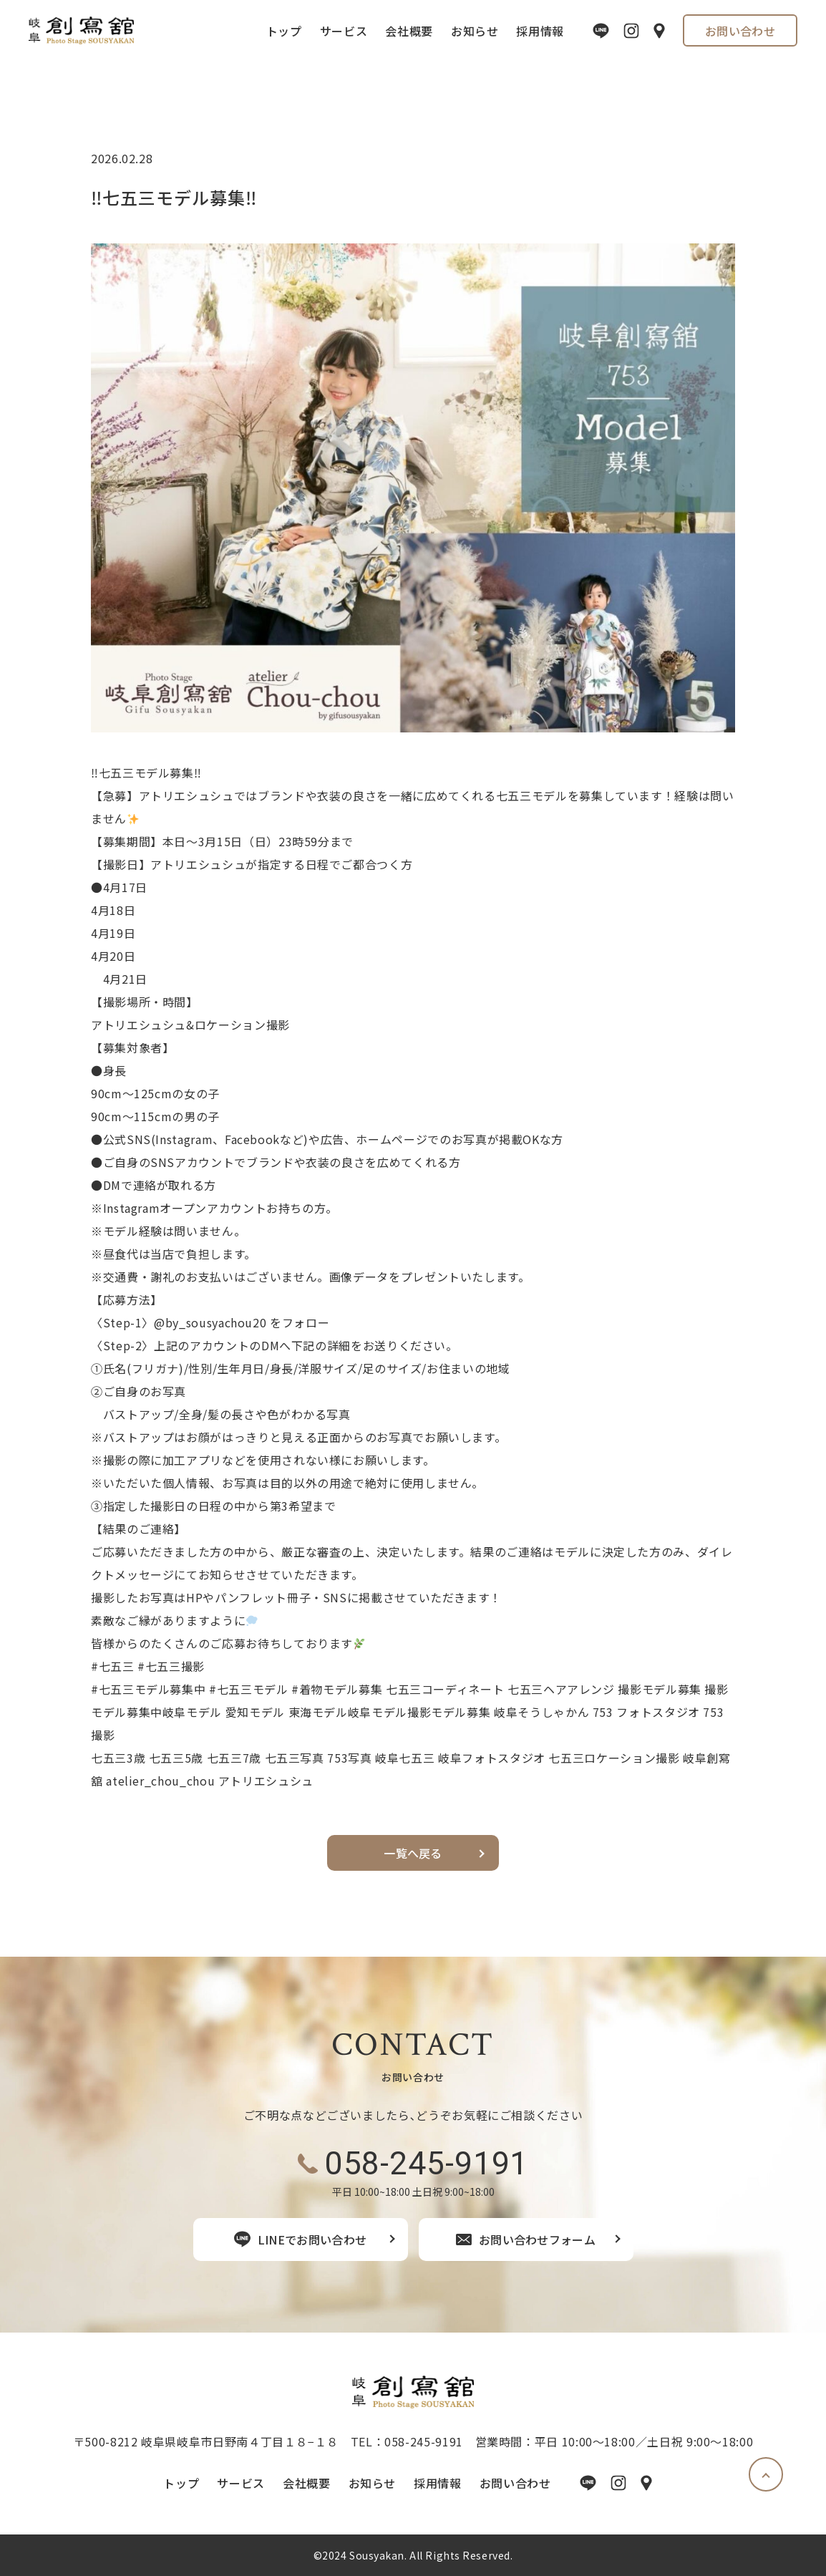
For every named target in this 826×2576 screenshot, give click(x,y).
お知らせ (475, 31)
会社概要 (409, 31)
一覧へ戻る (413, 1852)
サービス (344, 31)
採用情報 (540, 31)
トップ (284, 31)
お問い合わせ (740, 30)
